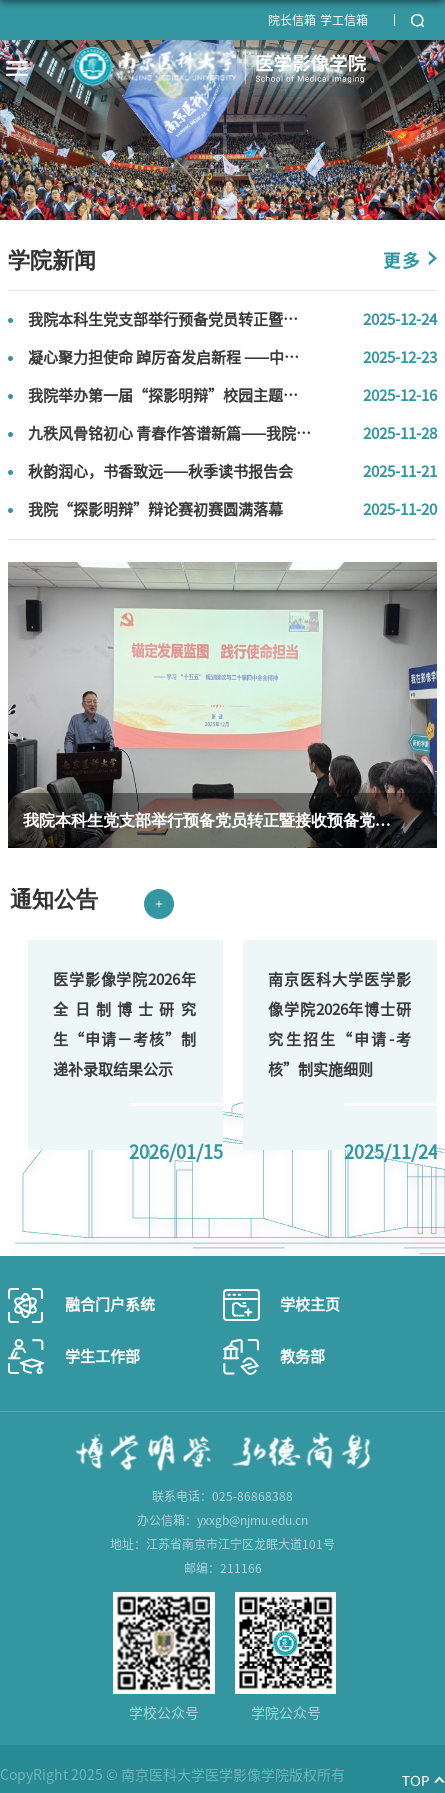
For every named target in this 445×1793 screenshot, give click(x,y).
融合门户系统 (110, 1304)
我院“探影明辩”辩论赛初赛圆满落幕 (155, 509)
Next (107, 1209)
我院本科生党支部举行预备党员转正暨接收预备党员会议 (215, 319)
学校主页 (310, 1304)
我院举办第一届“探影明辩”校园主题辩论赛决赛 (193, 395)
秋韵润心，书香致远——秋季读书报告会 (160, 471)
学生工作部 (102, 1356)
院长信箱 (292, 20)
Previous (41, 1209)
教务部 (302, 1356)
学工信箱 (344, 20)
